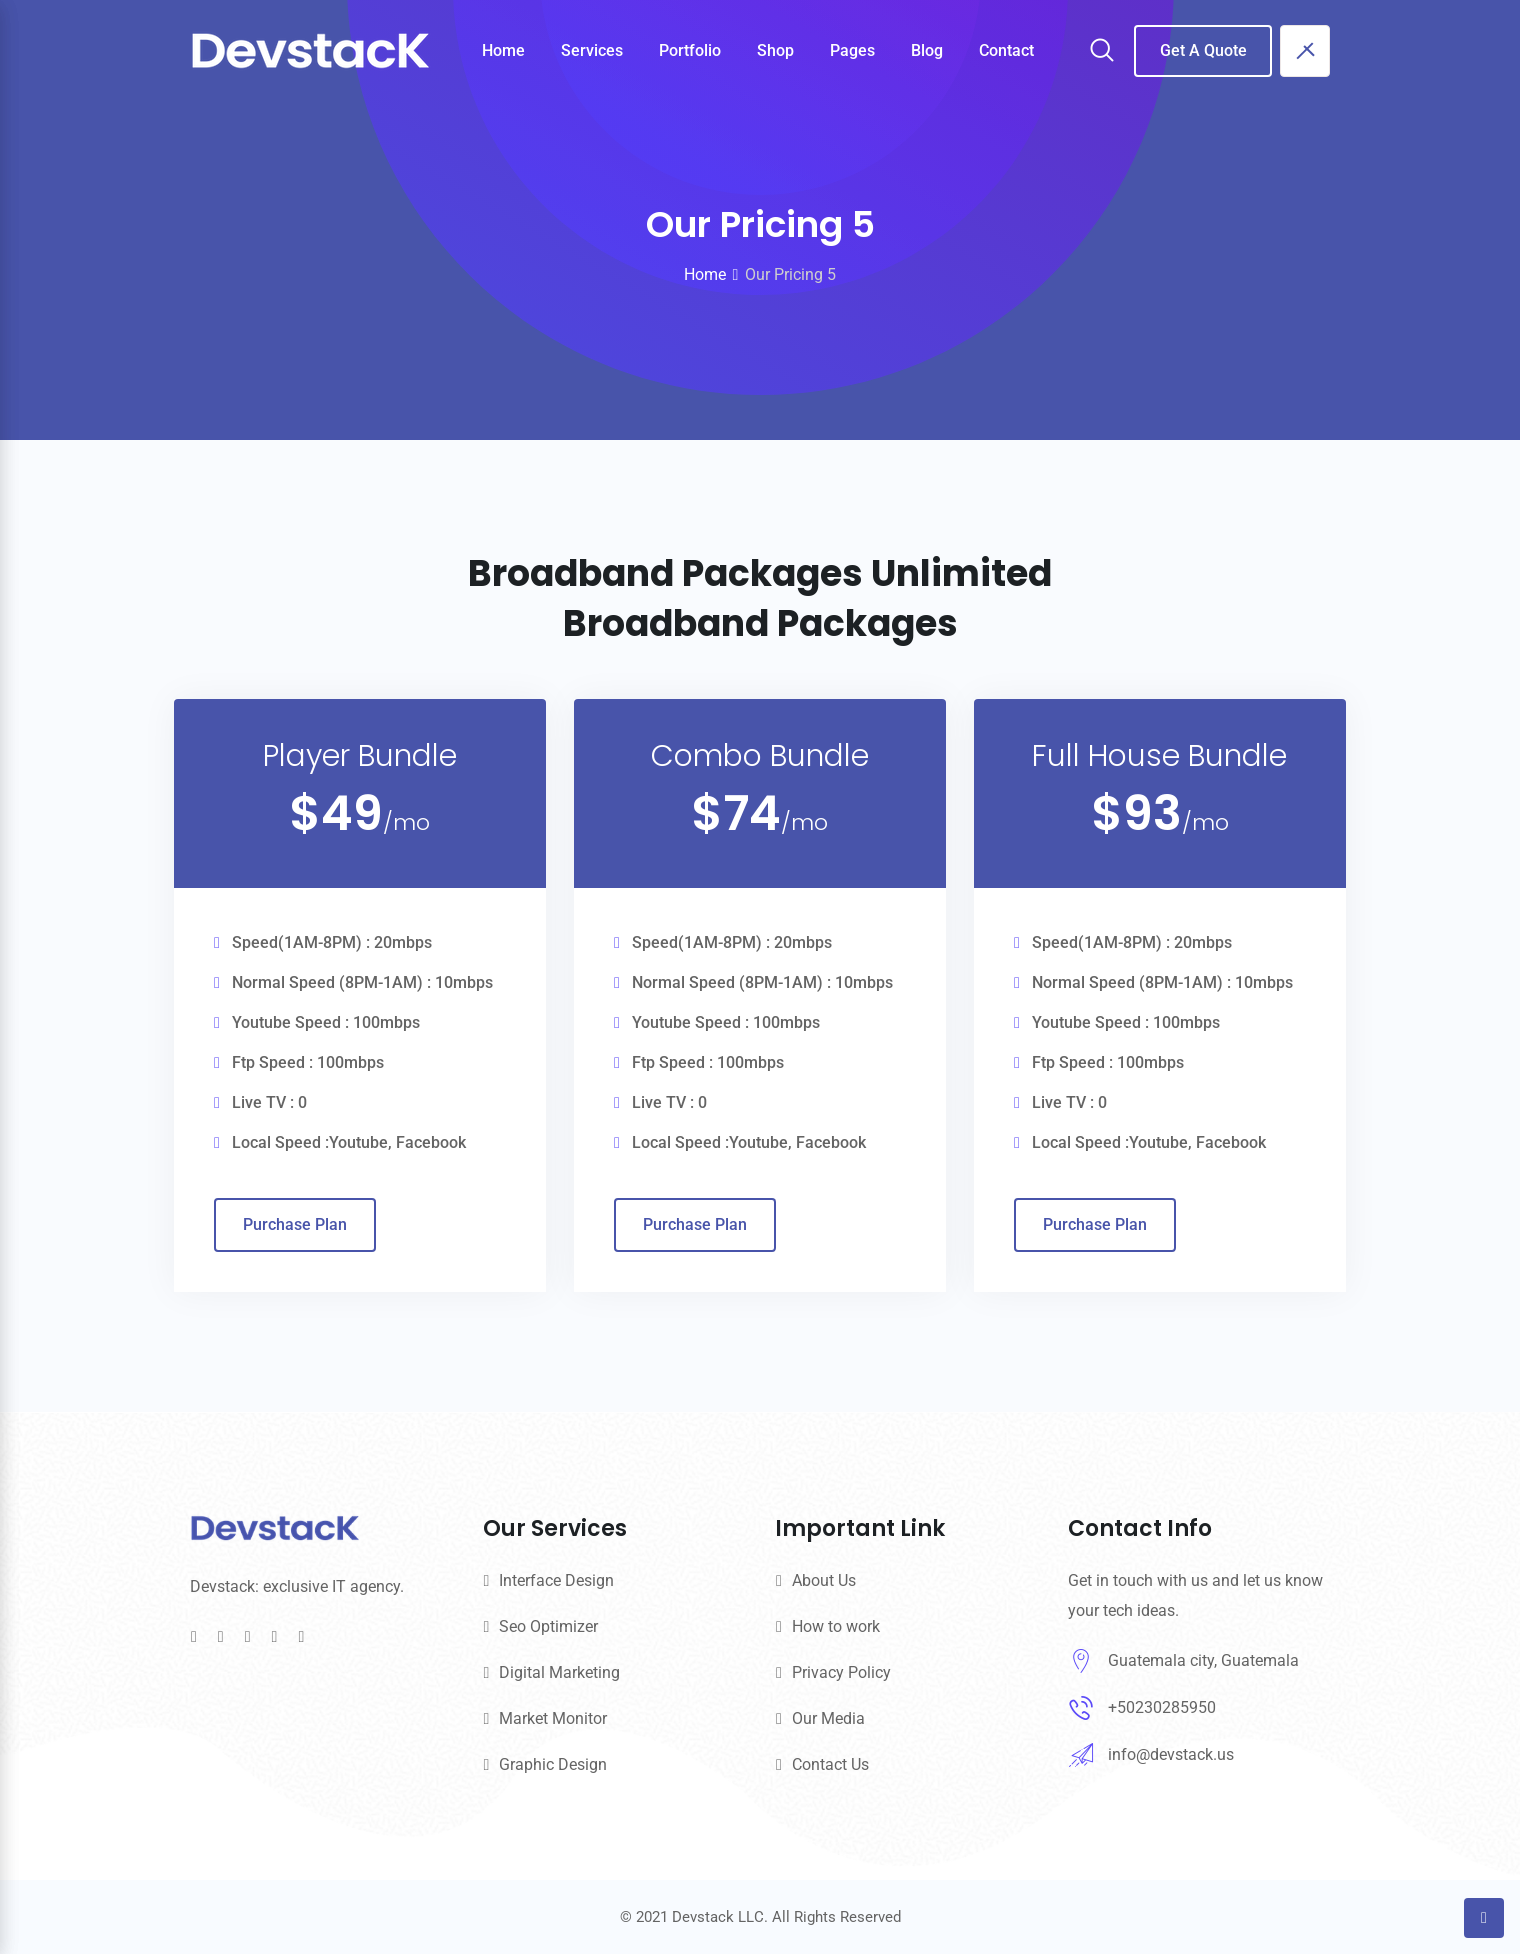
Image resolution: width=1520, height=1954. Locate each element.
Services (592, 50)
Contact (1006, 50)
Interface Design (556, 1580)
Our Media (828, 1718)
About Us (824, 1580)
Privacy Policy (841, 1672)
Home (503, 50)
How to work (836, 1626)
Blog (927, 50)
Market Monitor (553, 1718)
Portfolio (690, 50)
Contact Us (830, 1764)
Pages (852, 50)
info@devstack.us (1171, 1754)
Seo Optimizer (548, 1626)
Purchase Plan (295, 1224)
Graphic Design (553, 1764)
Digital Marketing (559, 1672)
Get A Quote (1203, 50)
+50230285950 (1162, 1707)
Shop (775, 50)
